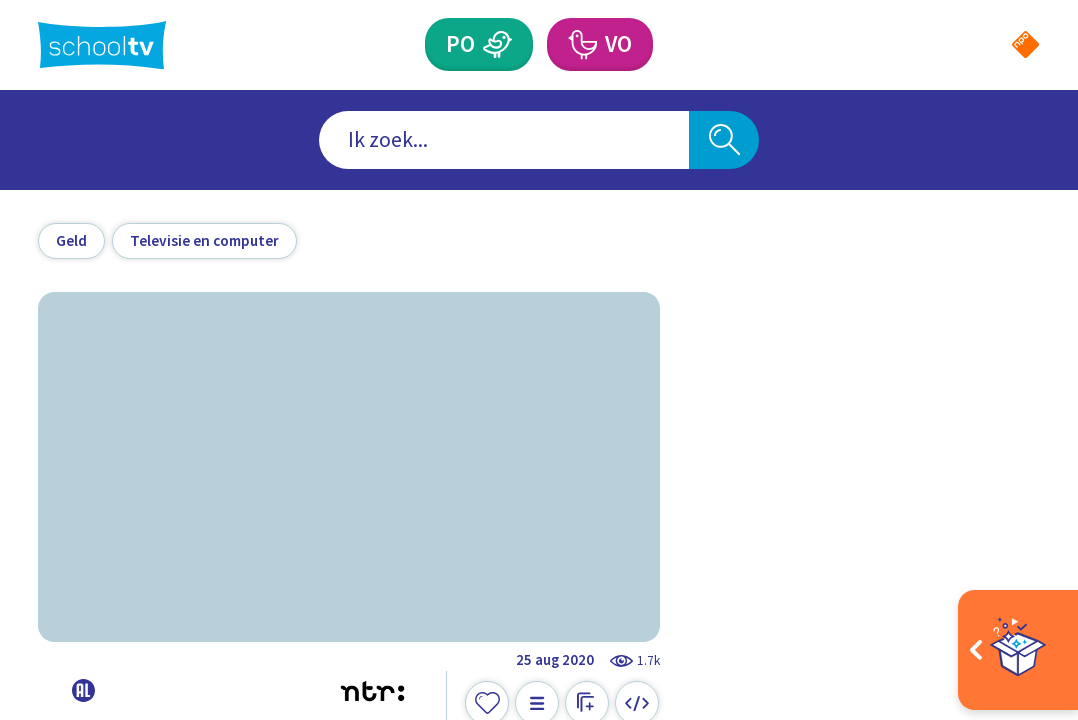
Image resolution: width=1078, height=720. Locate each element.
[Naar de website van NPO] (1025, 44)
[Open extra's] (1018, 650)
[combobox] (504, 140)
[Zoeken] (724, 140)
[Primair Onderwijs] (497, 44)
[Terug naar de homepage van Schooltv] (102, 45)
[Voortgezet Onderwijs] (582, 44)
